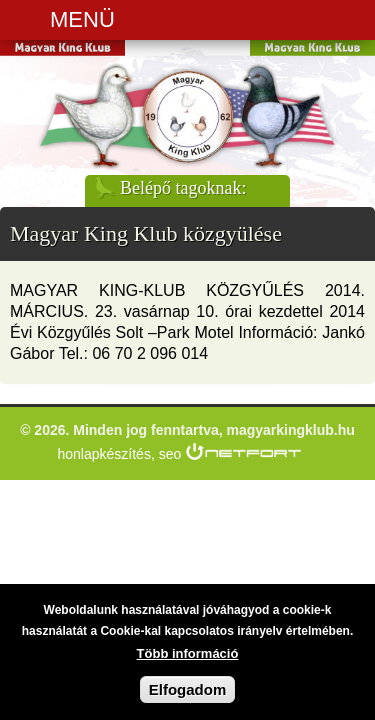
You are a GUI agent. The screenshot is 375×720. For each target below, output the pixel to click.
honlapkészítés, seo (120, 454)
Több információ (188, 659)
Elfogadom (188, 695)
